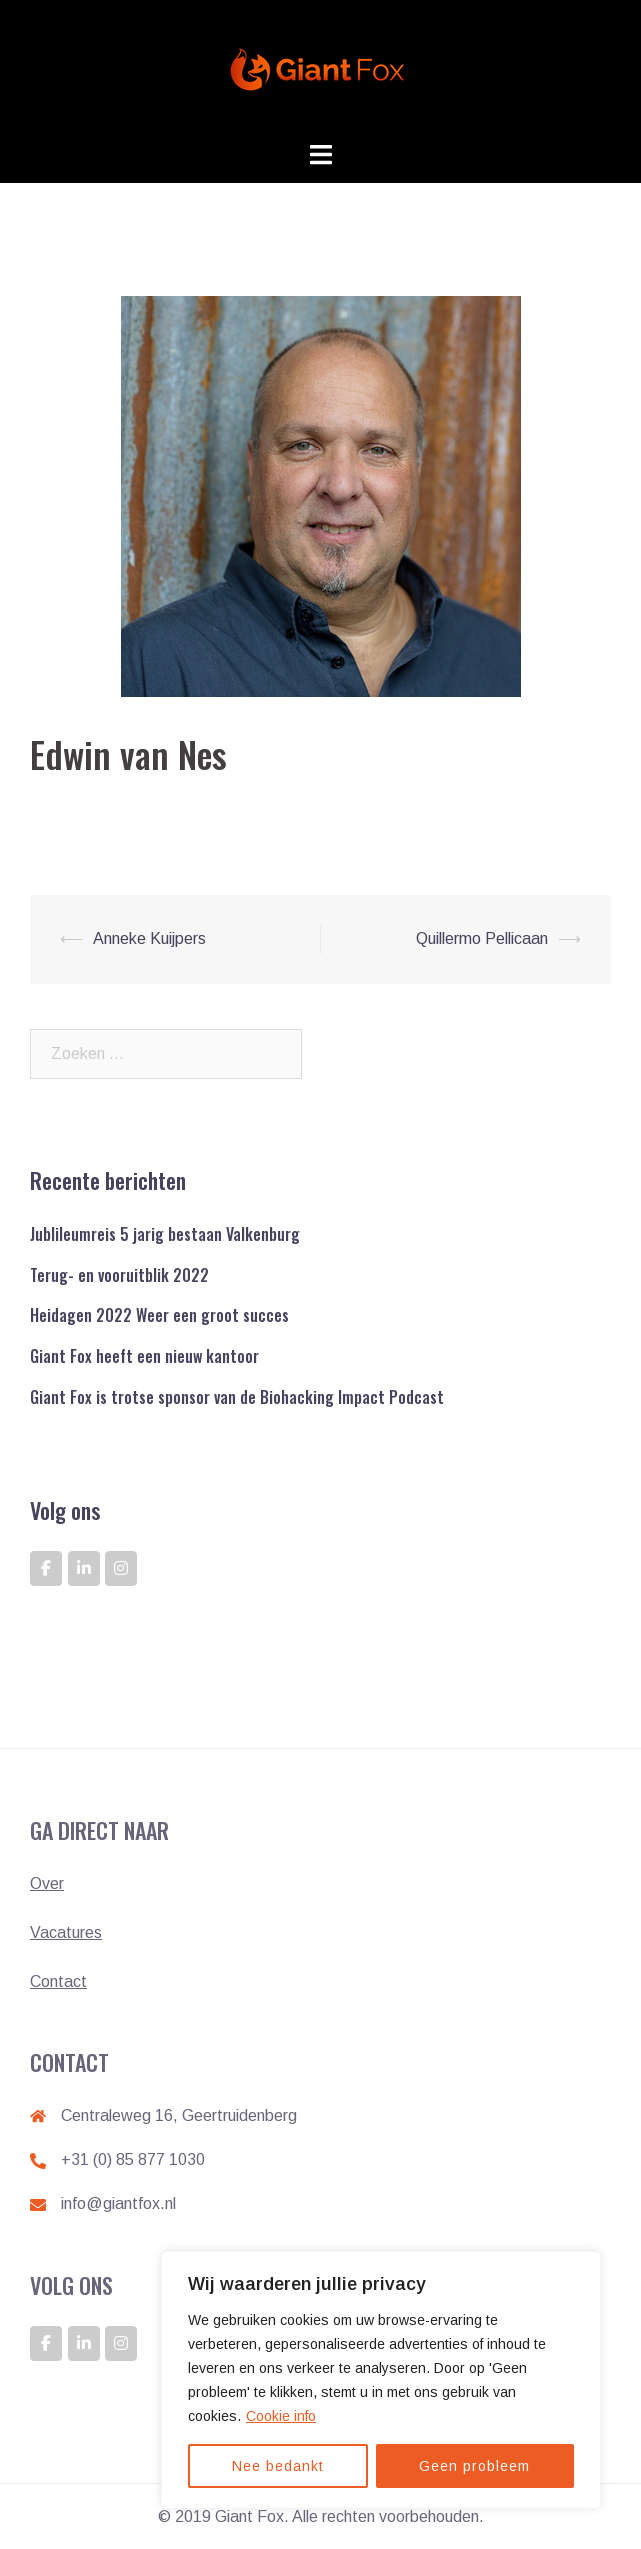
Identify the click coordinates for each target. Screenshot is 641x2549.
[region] (381, 2380)
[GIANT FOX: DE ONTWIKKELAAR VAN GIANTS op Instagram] (121, 1568)
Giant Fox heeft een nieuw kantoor (144, 1356)
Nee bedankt (278, 2466)
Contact (58, 1981)
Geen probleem (474, 2466)
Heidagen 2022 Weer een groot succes (159, 1315)
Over (47, 1883)
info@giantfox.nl (118, 2203)
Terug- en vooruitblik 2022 (119, 1275)
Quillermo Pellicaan (482, 938)
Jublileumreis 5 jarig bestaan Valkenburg (165, 1234)
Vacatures (66, 1932)
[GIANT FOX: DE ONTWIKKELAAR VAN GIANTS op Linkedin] (84, 1568)
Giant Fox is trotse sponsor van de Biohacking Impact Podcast (237, 1397)
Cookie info (281, 2416)
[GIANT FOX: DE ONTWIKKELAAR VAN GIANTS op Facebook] (46, 1568)
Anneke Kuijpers (149, 938)
